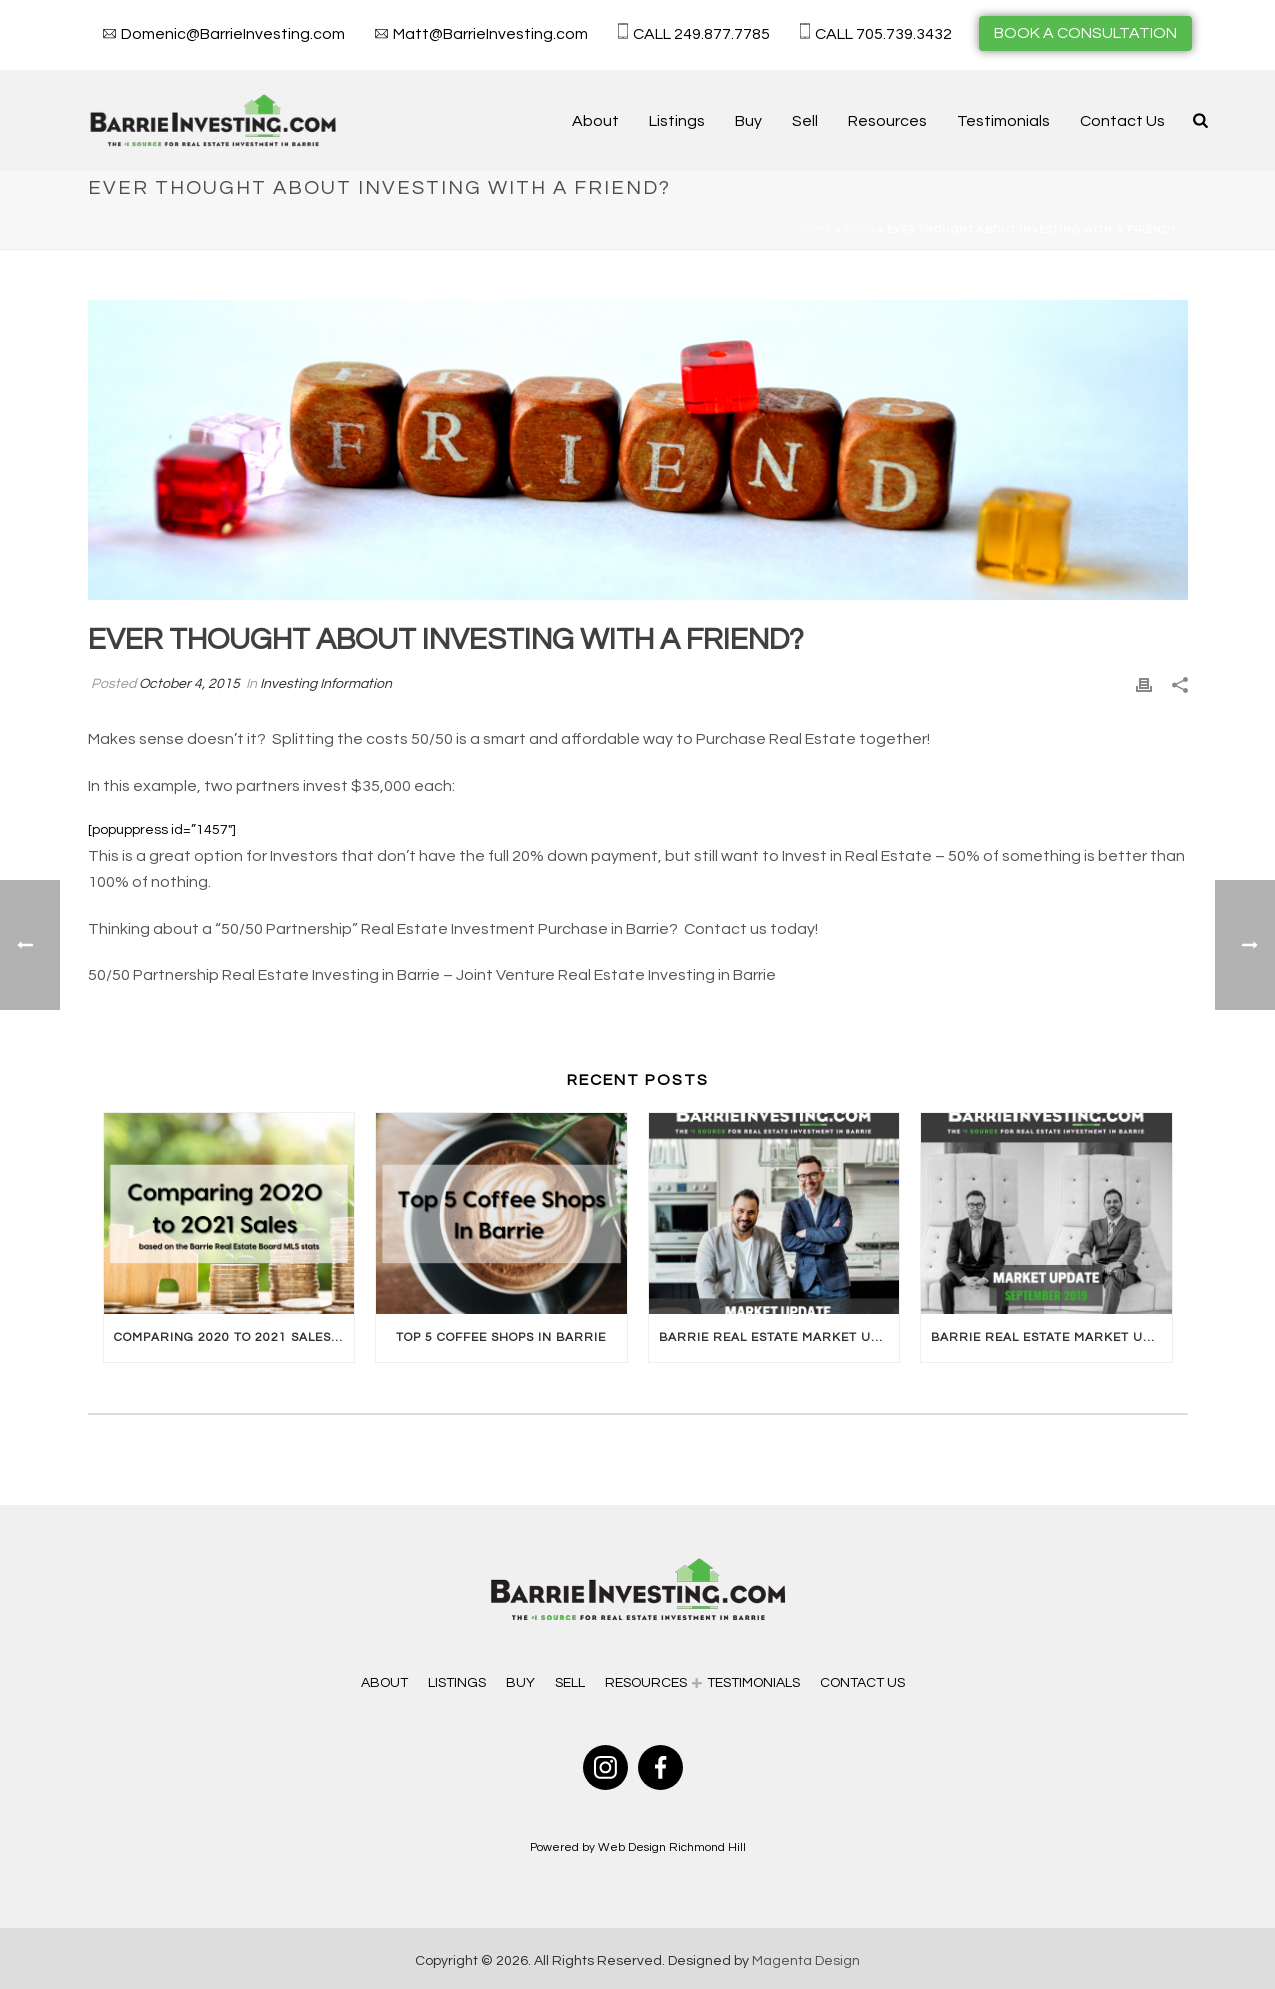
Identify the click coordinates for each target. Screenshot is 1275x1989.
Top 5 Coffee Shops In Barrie (501, 1337)
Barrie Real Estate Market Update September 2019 (1051, 1337)
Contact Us (1122, 121)
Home (815, 230)
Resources (887, 121)
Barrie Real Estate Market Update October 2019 (779, 1337)
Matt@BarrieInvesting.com (490, 34)
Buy (748, 121)
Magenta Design (806, 1961)
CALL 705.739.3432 (883, 34)
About (595, 121)
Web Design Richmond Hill (672, 1847)
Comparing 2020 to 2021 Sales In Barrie (234, 1337)
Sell (805, 121)
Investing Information (326, 684)
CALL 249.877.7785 (701, 34)
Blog (859, 230)
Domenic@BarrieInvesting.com (233, 34)
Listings (677, 121)
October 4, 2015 (189, 684)
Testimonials (1003, 121)
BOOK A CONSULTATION (1085, 33)
